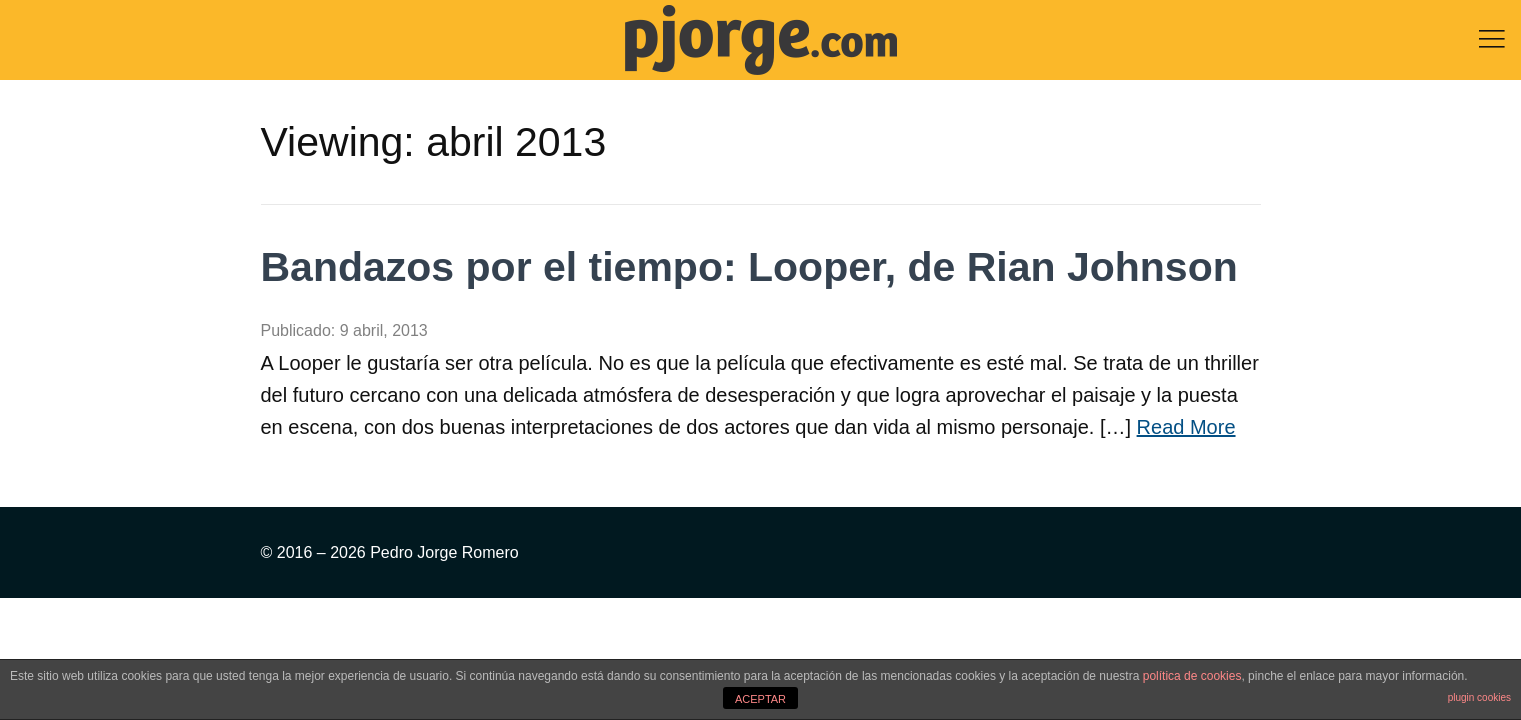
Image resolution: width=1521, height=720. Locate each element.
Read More (1186, 427)
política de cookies (1192, 676)
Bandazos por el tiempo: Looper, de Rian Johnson (749, 267)
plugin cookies (1479, 697)
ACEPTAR (760, 699)
